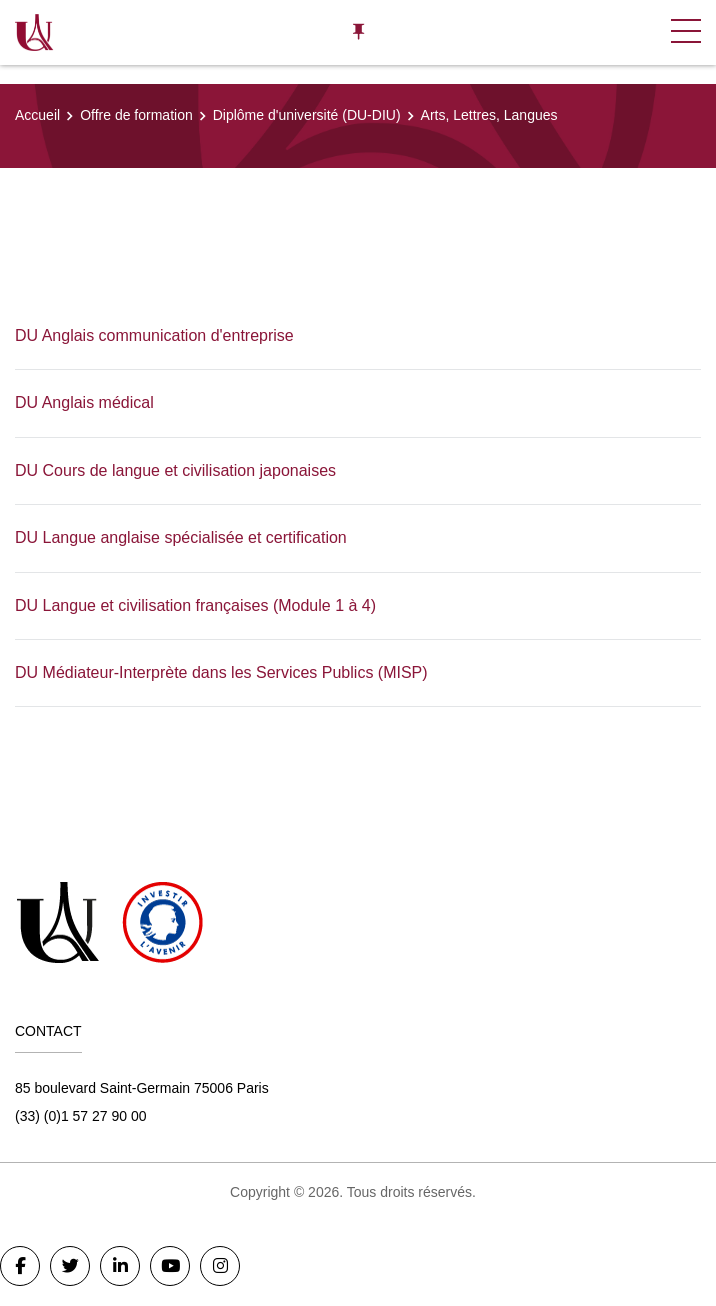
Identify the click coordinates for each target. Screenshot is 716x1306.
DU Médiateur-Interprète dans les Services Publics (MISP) (221, 672)
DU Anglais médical (84, 402)
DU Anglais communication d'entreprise (154, 335)
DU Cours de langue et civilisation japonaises (175, 470)
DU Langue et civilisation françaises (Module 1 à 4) (195, 605)
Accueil (37, 115)
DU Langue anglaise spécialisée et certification (181, 537)
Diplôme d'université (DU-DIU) (307, 115)
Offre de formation (136, 115)
